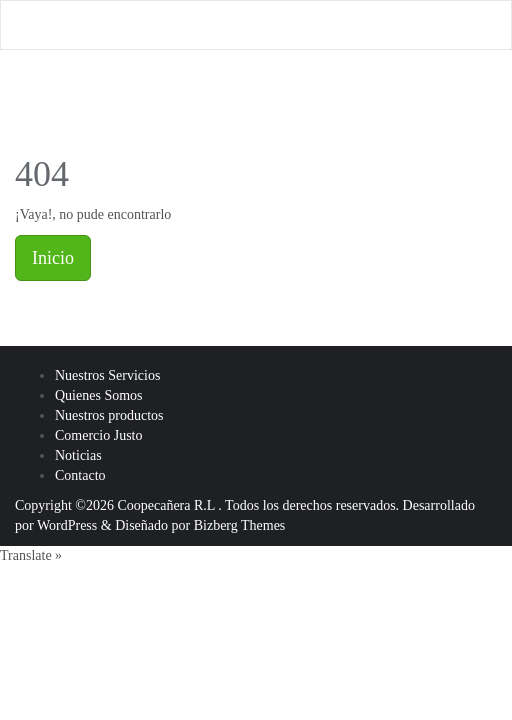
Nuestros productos (109, 415)
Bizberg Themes (240, 525)
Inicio (53, 258)
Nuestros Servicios (107, 375)
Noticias (78, 455)
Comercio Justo (99, 435)
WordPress (67, 525)
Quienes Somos (99, 395)
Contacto (80, 475)
